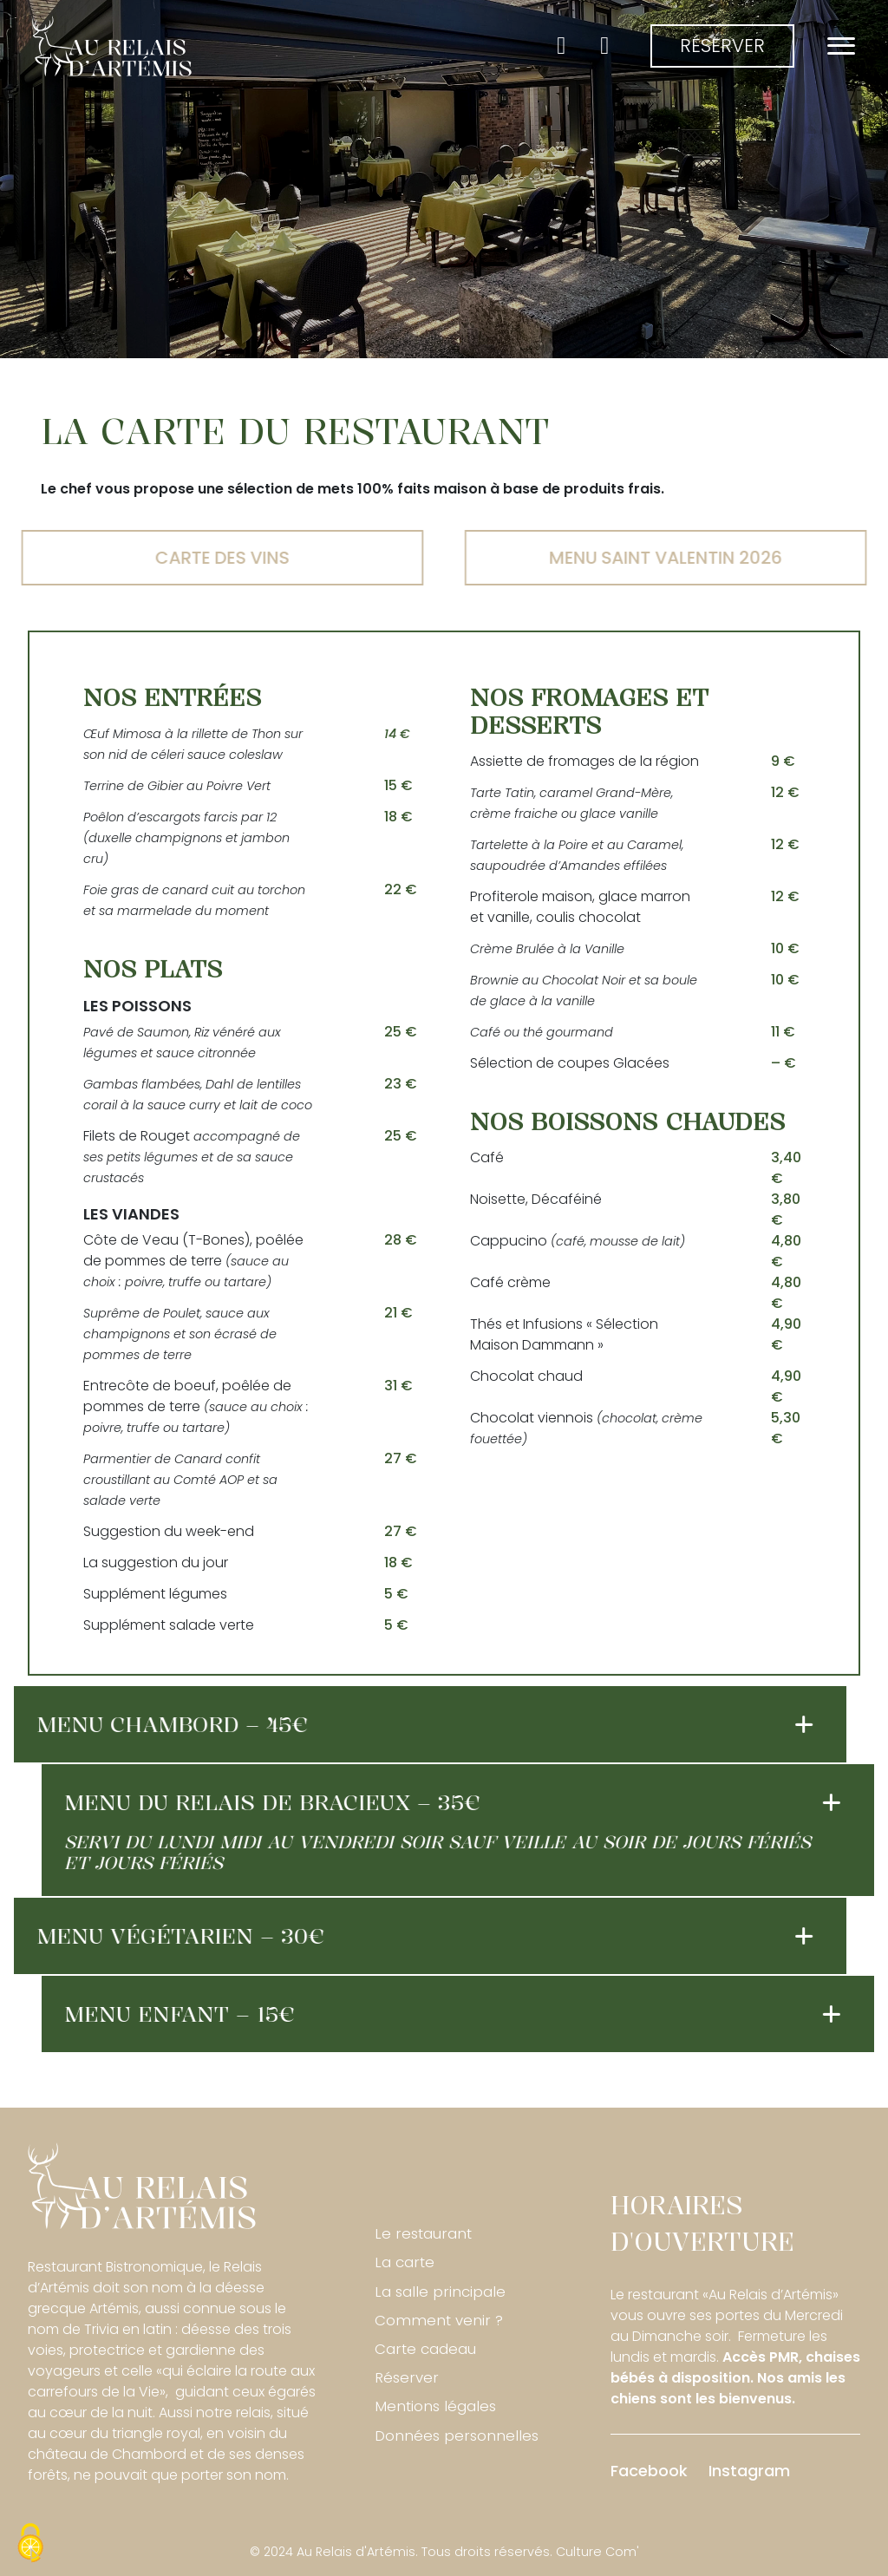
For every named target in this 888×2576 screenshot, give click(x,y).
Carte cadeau (425, 2348)
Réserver (722, 45)
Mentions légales (435, 2406)
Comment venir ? (439, 2320)
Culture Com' (597, 2551)
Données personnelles (457, 2435)
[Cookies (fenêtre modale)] (30, 2545)
